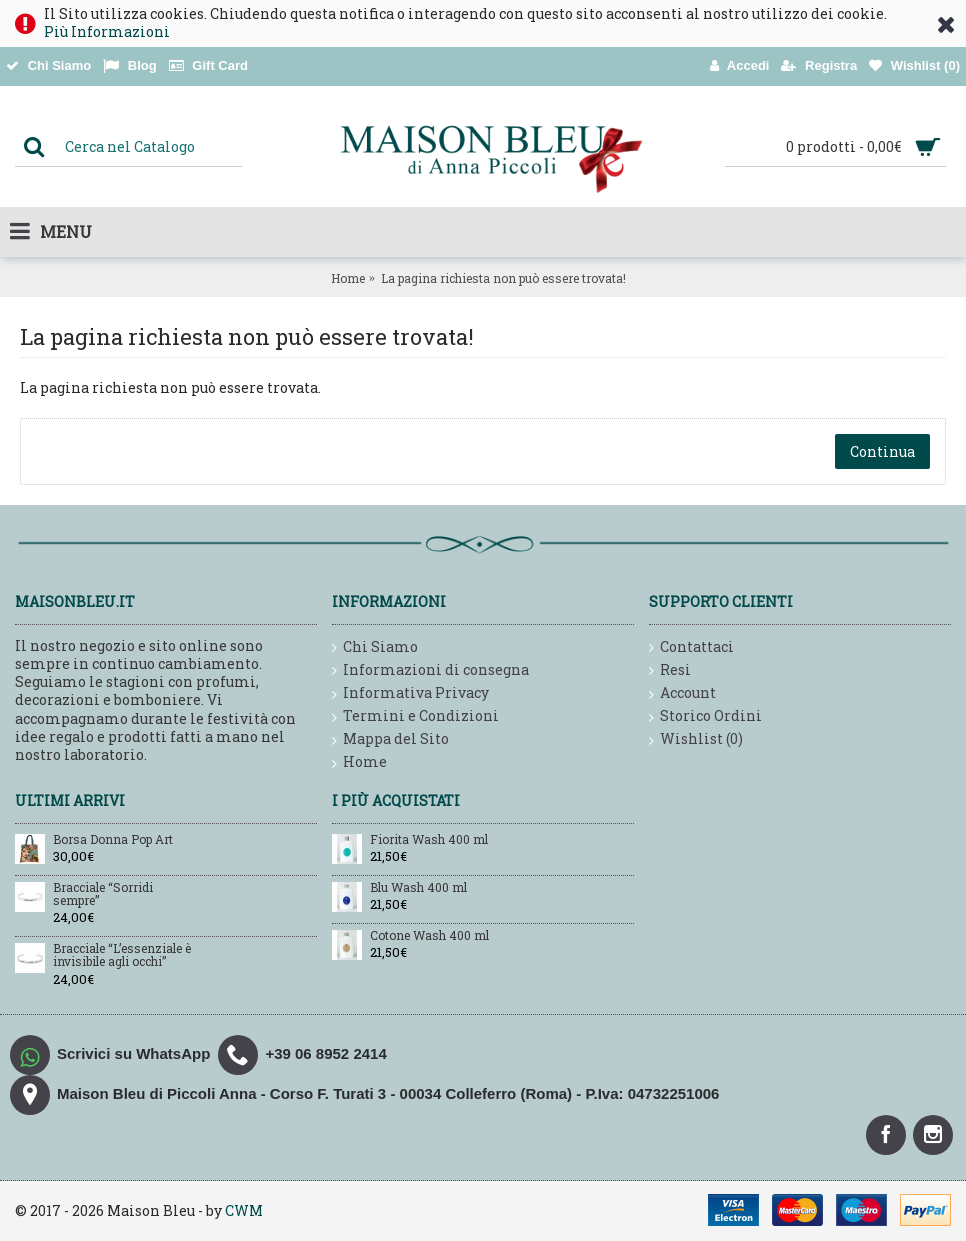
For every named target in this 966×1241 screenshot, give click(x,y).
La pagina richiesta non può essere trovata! (503, 278)
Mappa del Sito (390, 739)
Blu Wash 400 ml (418, 888)
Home (348, 278)
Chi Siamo (375, 647)
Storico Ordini (705, 716)
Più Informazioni (107, 31)
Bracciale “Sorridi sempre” (103, 894)
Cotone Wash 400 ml (429, 936)
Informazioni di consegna (430, 670)
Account (682, 693)
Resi (670, 670)
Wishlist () (696, 739)
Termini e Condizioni (415, 716)
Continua (882, 451)
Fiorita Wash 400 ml (429, 840)
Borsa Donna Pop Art (113, 840)
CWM (244, 1210)
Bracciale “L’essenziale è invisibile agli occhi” (122, 955)
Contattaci (691, 647)
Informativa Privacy (410, 693)
